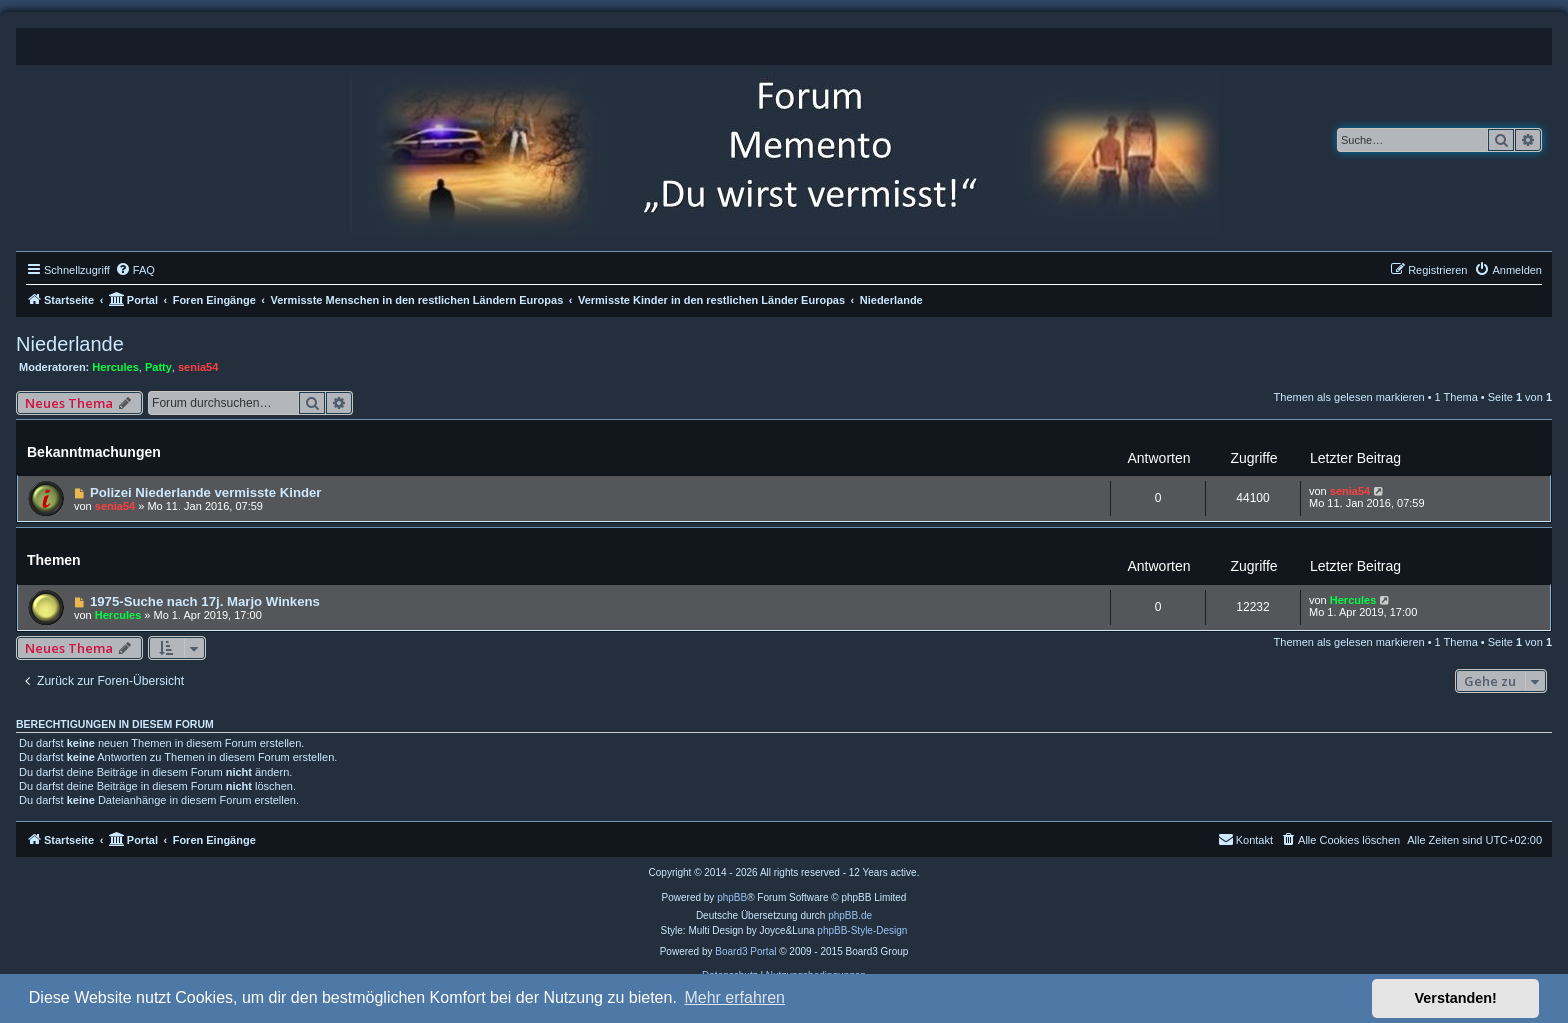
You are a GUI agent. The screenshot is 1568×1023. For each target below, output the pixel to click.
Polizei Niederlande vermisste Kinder (206, 492)
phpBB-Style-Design (862, 930)
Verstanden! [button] (1456, 998)
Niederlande (70, 344)
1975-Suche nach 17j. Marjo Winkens (205, 601)
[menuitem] (135, 270)
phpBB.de (850, 915)
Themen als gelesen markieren (1349, 397)
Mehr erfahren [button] (734, 997)
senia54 (198, 367)
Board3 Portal (745, 951)
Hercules (115, 367)
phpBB (732, 897)
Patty (158, 367)
